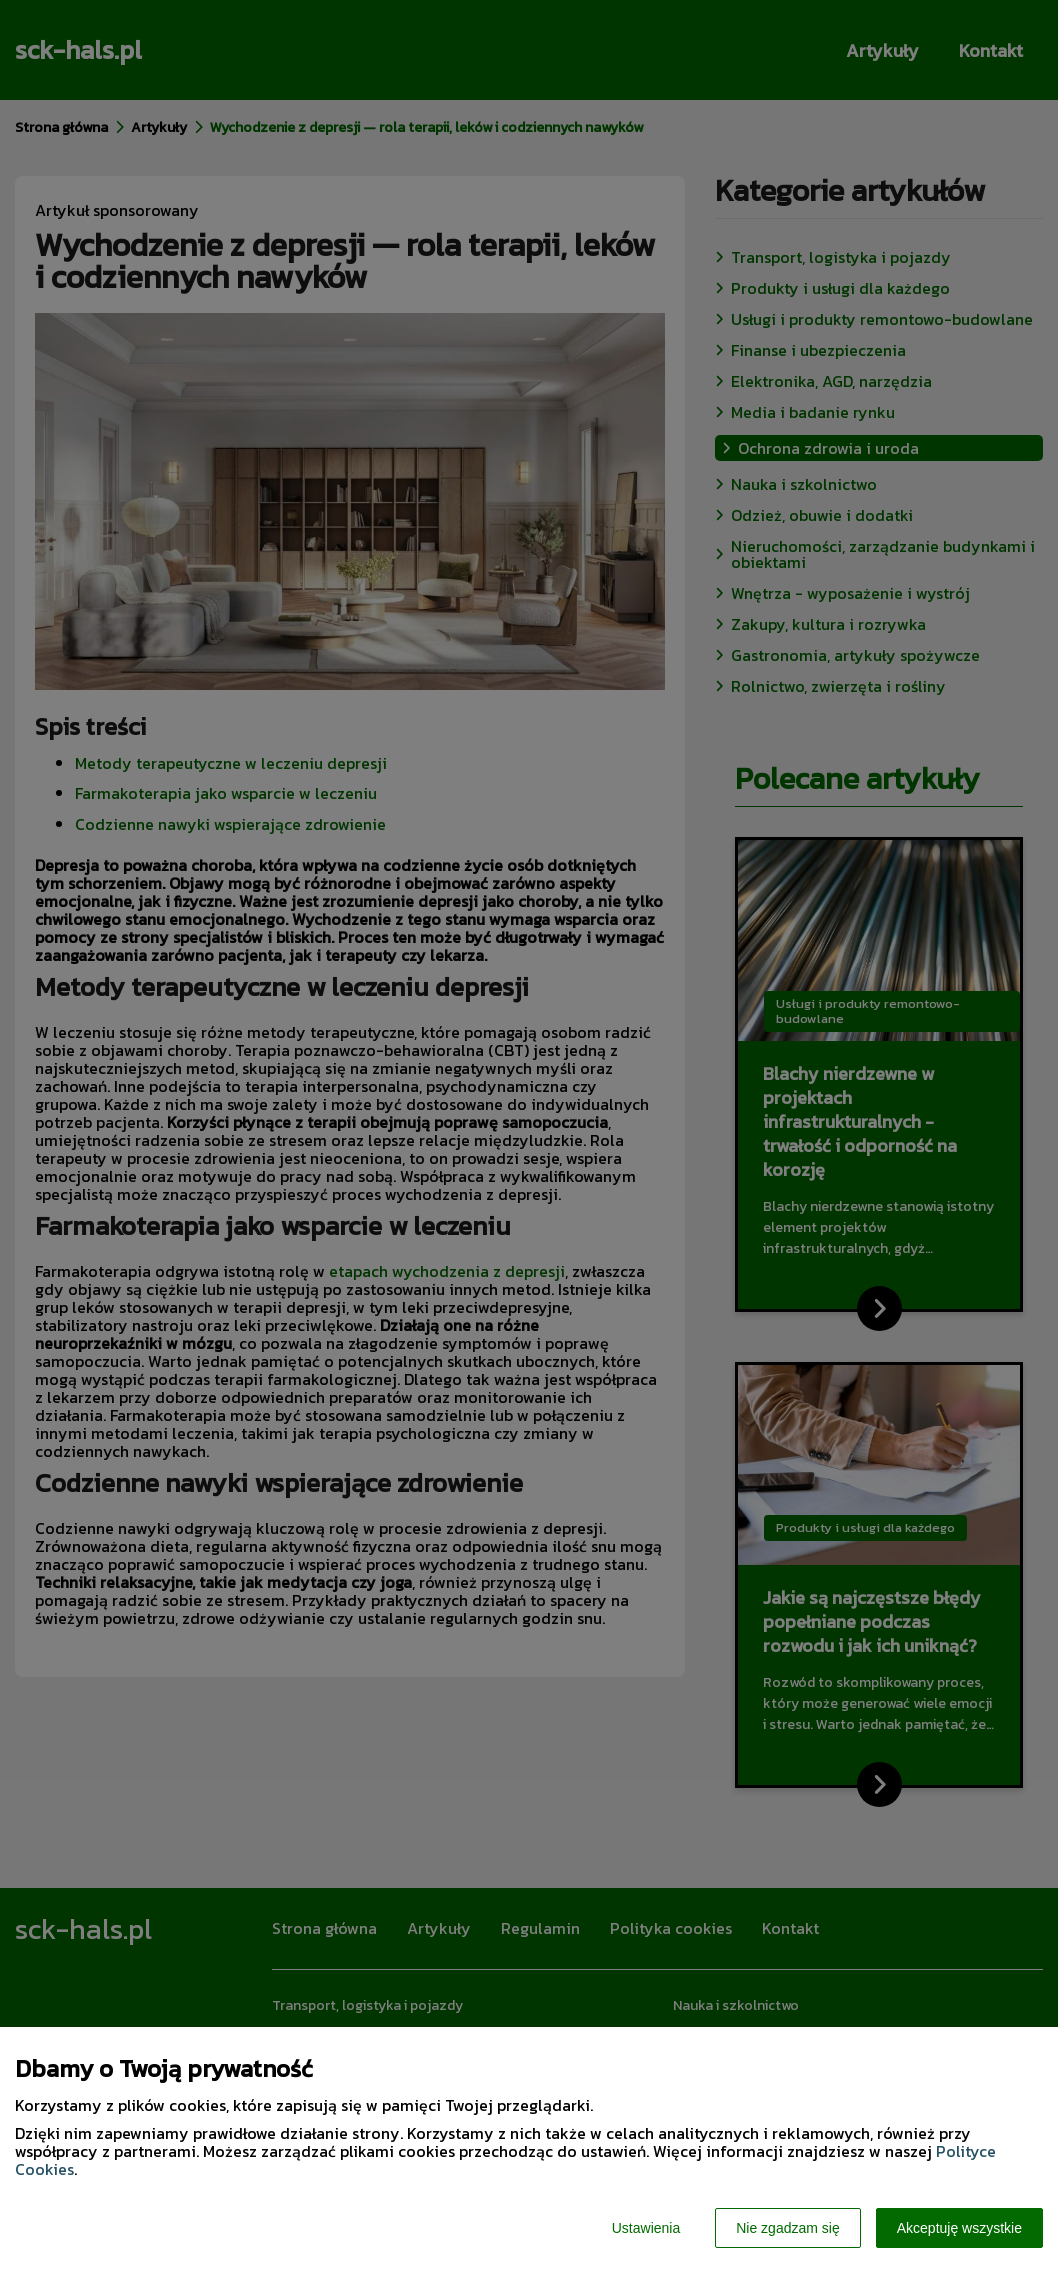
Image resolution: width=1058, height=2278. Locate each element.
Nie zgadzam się (788, 2228)
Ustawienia (646, 2228)
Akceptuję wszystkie (959, 2228)
